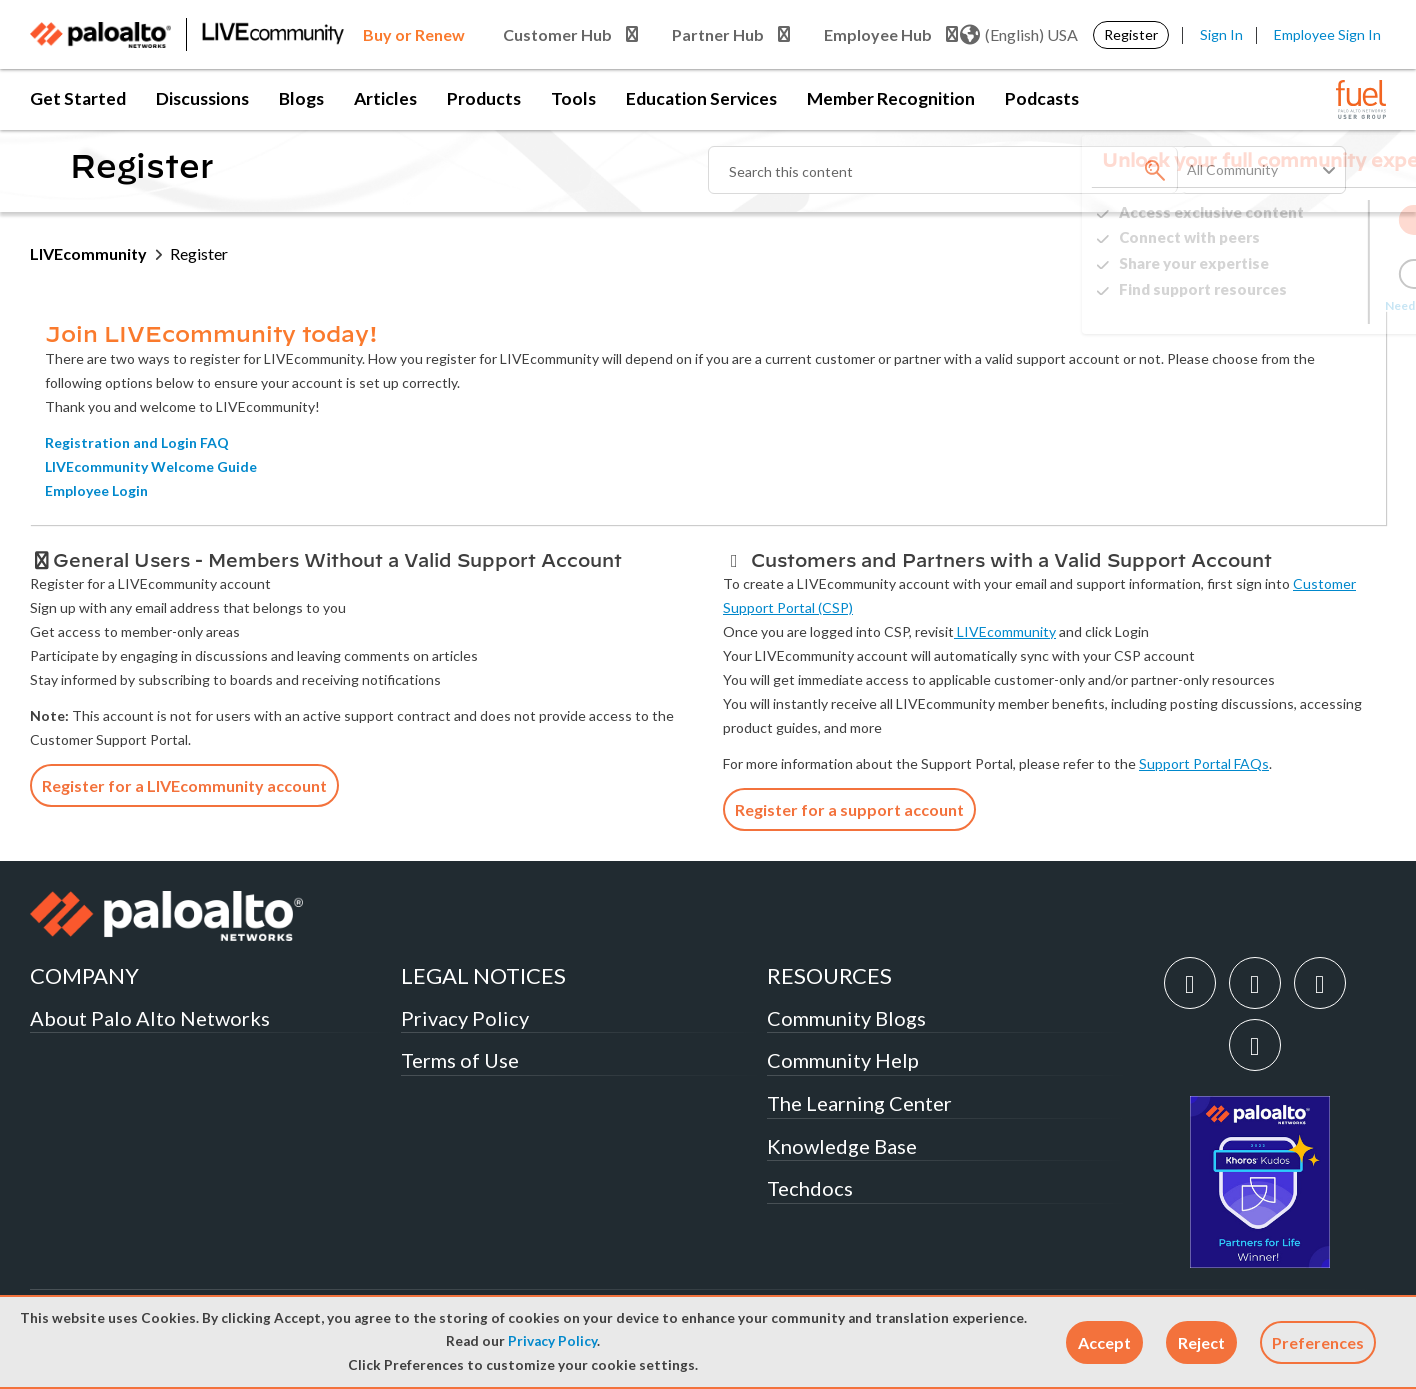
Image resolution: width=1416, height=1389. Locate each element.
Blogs (301, 98)
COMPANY (84, 975)
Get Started (78, 98)
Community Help (843, 1060)
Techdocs (810, 1188)
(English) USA (1019, 35)
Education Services (701, 98)
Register (1131, 34)
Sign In (1221, 34)
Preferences (1318, 1342)
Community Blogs (846, 1018)
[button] (1104, 1342)
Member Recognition (891, 98)
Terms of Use (460, 1060)
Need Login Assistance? (1296, 305)
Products (484, 98)
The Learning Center (859, 1103)
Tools (573, 98)
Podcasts (1042, 98)
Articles (385, 98)
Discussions (202, 98)
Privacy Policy (552, 1341)
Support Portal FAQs (1204, 763)
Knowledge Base (842, 1146)
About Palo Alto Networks (150, 1018)
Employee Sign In (1327, 34)
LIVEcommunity (88, 253)
